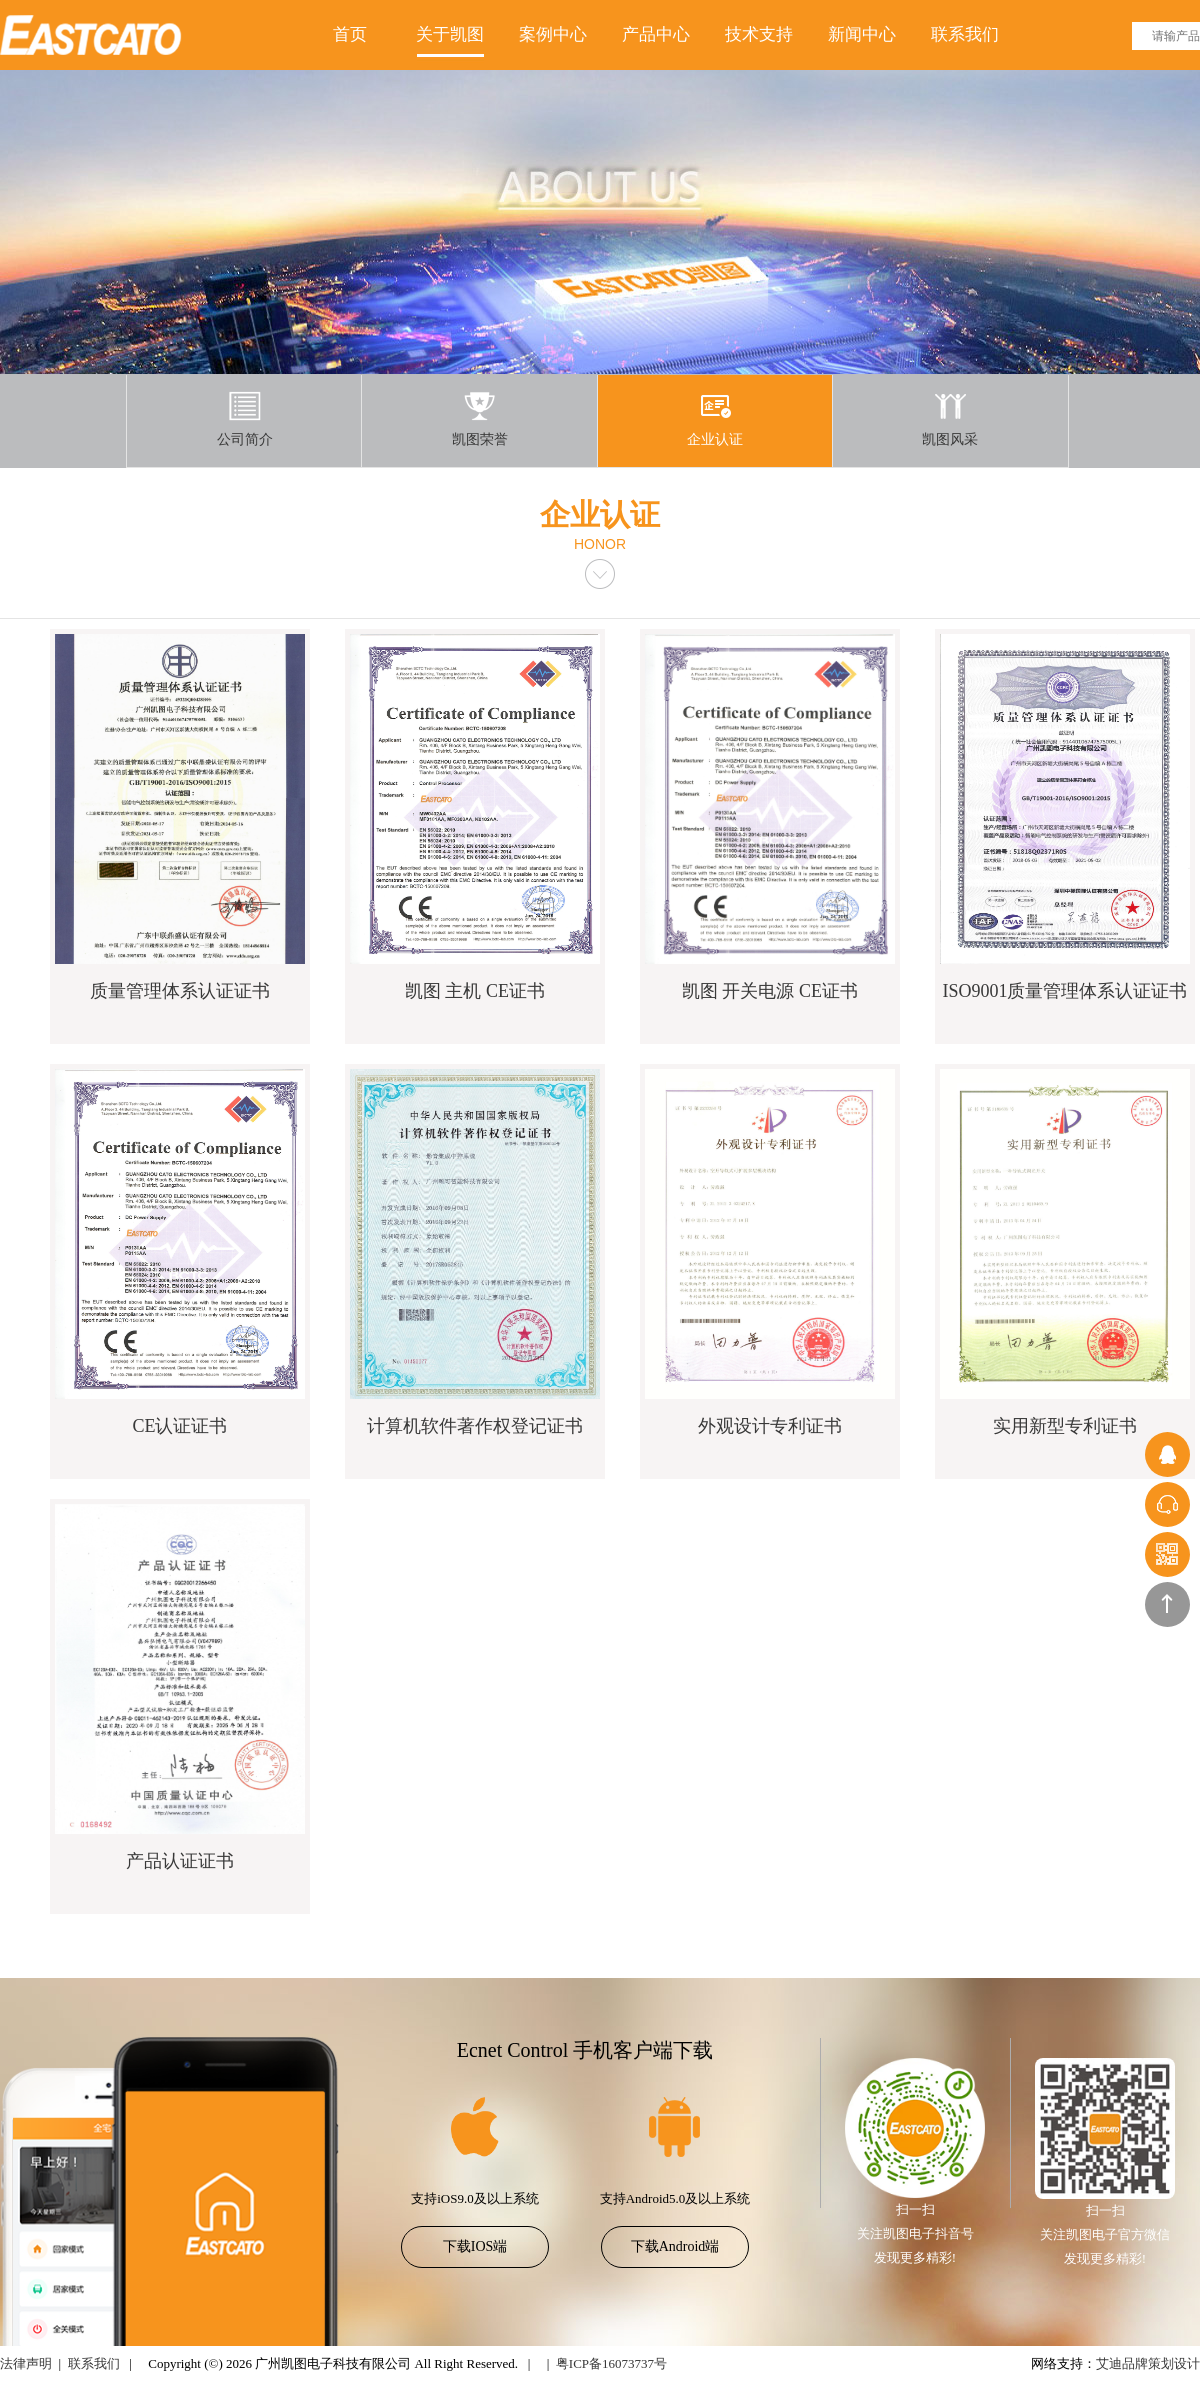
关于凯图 (450, 34)
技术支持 (759, 34)
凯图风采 (950, 418)
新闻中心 (862, 34)
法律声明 (26, 2363)
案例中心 (553, 34)
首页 (350, 34)
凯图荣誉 (480, 418)
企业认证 (715, 418)
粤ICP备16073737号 (611, 2363)
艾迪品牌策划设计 (1148, 2363)
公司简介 (245, 418)
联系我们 (965, 34)
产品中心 (656, 34)
